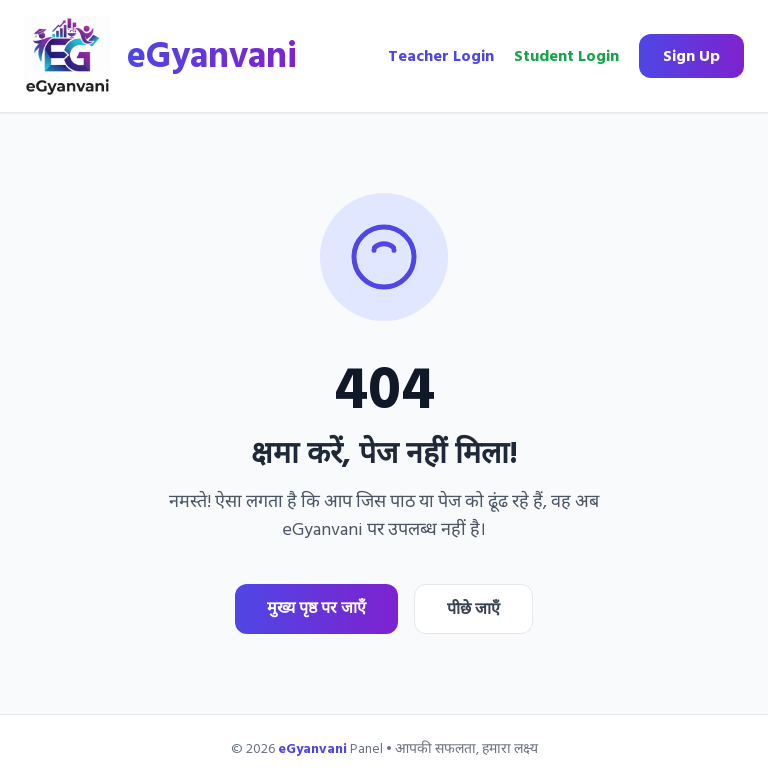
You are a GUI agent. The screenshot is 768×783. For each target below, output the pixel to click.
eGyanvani (212, 56)
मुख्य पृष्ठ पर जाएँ (316, 608)
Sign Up (691, 56)
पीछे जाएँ (473, 609)
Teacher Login (441, 56)
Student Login (566, 56)
